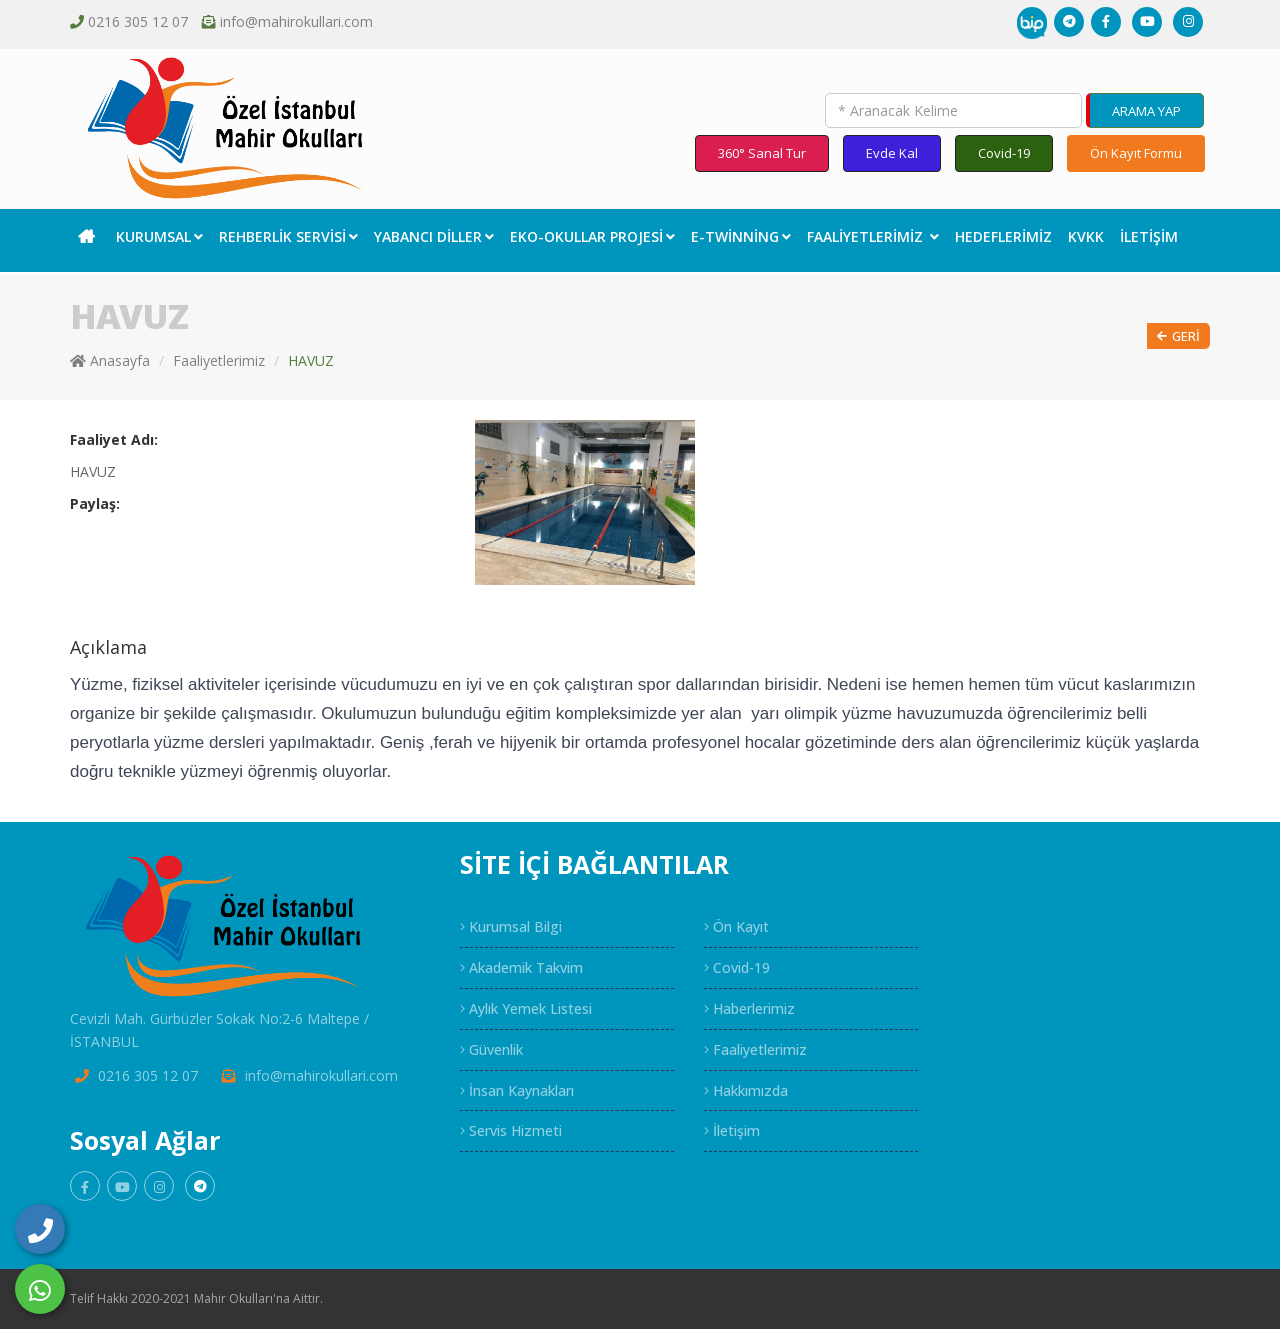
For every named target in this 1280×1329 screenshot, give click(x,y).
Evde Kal (892, 153)
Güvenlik (491, 1049)
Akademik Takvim (521, 967)
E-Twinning (741, 236)
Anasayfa (110, 360)
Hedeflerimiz (1003, 236)
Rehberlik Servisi (288, 236)
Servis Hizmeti (511, 1130)
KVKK (1086, 236)
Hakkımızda (746, 1090)
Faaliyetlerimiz (873, 236)
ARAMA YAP (1146, 111)
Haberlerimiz (749, 1008)
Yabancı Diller (434, 236)
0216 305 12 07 (138, 21)
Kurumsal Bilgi (511, 926)
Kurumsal (159, 236)
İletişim (1149, 236)
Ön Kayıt (736, 926)
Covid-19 (1004, 153)
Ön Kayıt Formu (1136, 153)
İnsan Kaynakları (517, 1090)
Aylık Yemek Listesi (526, 1008)
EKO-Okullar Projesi (592, 236)
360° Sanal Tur (762, 153)
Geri (1178, 336)
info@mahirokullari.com (296, 21)
